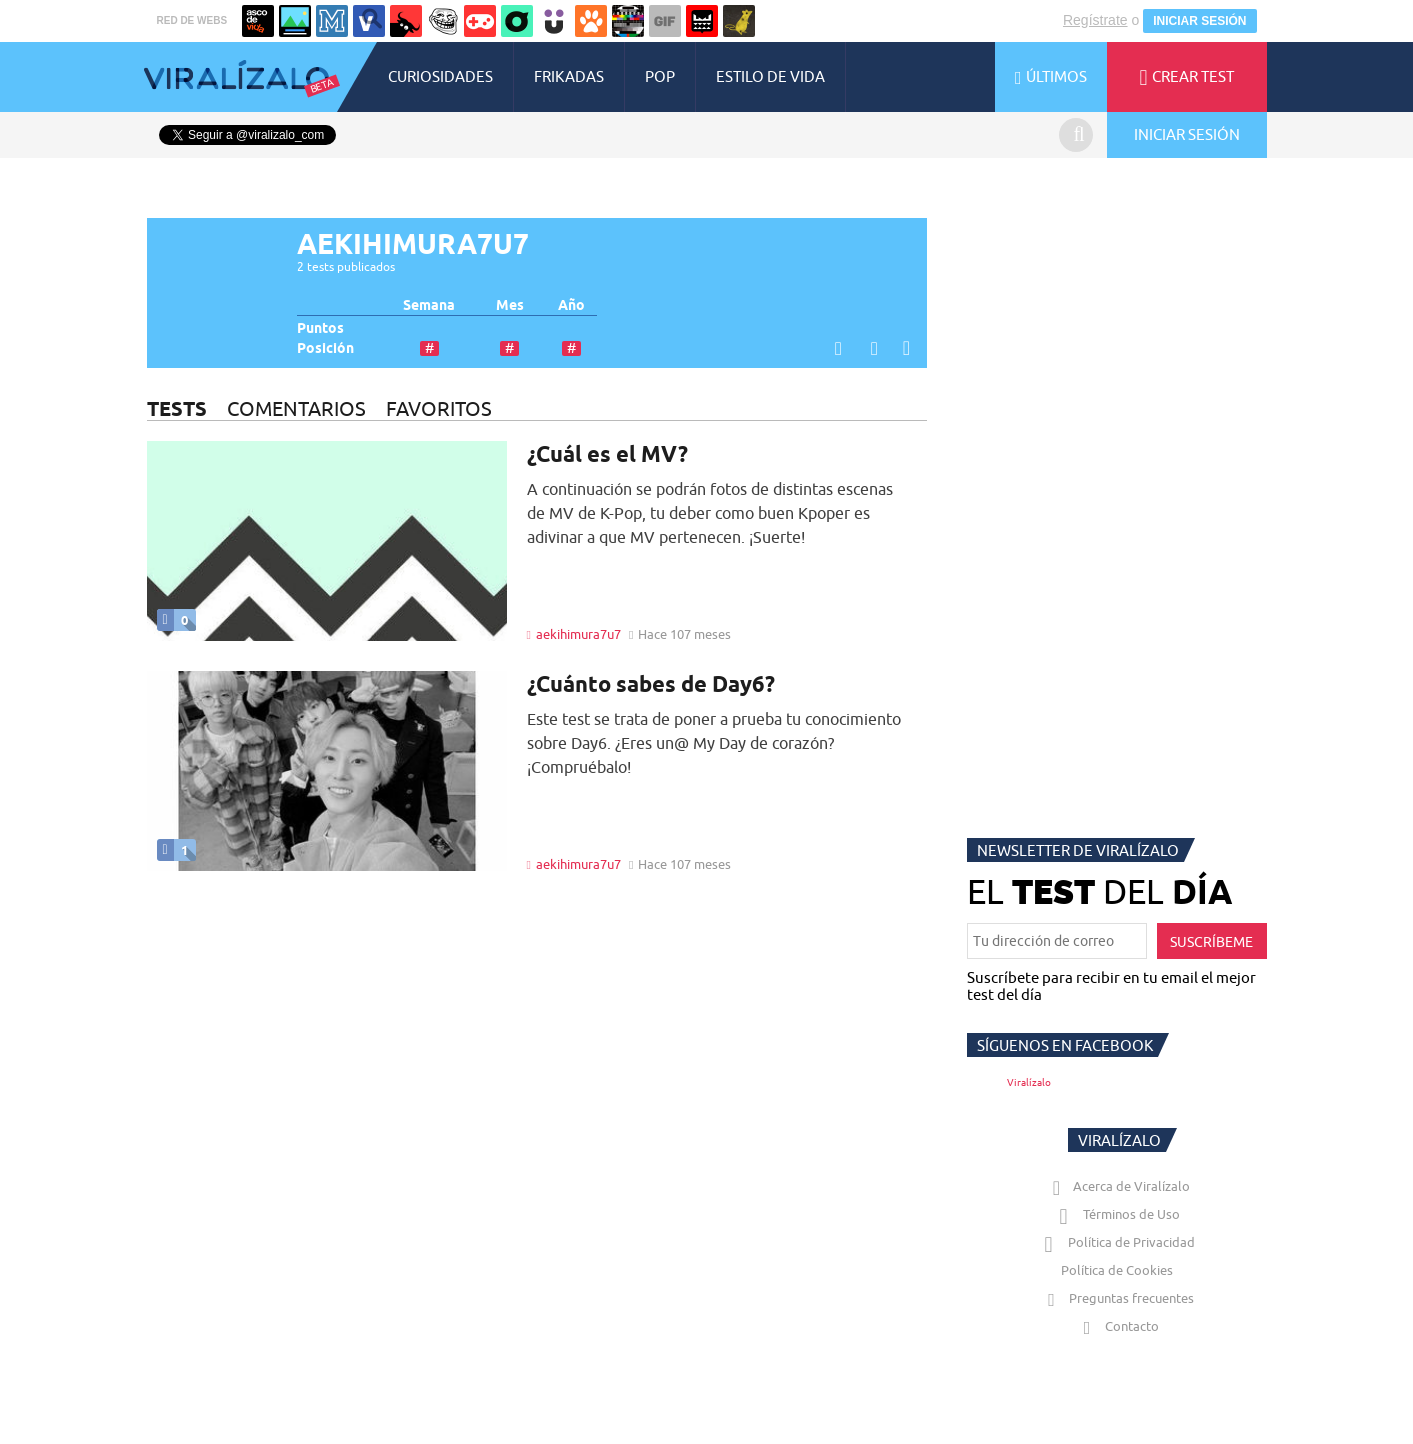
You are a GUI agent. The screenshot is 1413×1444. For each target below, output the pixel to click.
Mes (510, 305)
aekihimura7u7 (578, 634)
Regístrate (1095, 20)
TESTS (177, 408)
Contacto (1117, 1326)
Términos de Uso (1116, 1214)
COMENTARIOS (296, 408)
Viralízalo (1029, 1082)
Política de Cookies (1117, 1270)
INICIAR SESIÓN (1199, 21)
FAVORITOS (439, 408)
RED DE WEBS (192, 20)
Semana (429, 305)
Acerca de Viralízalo (1117, 1186)
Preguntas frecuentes (1116, 1298)
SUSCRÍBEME (1211, 942)
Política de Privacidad (1116, 1242)
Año (571, 305)
